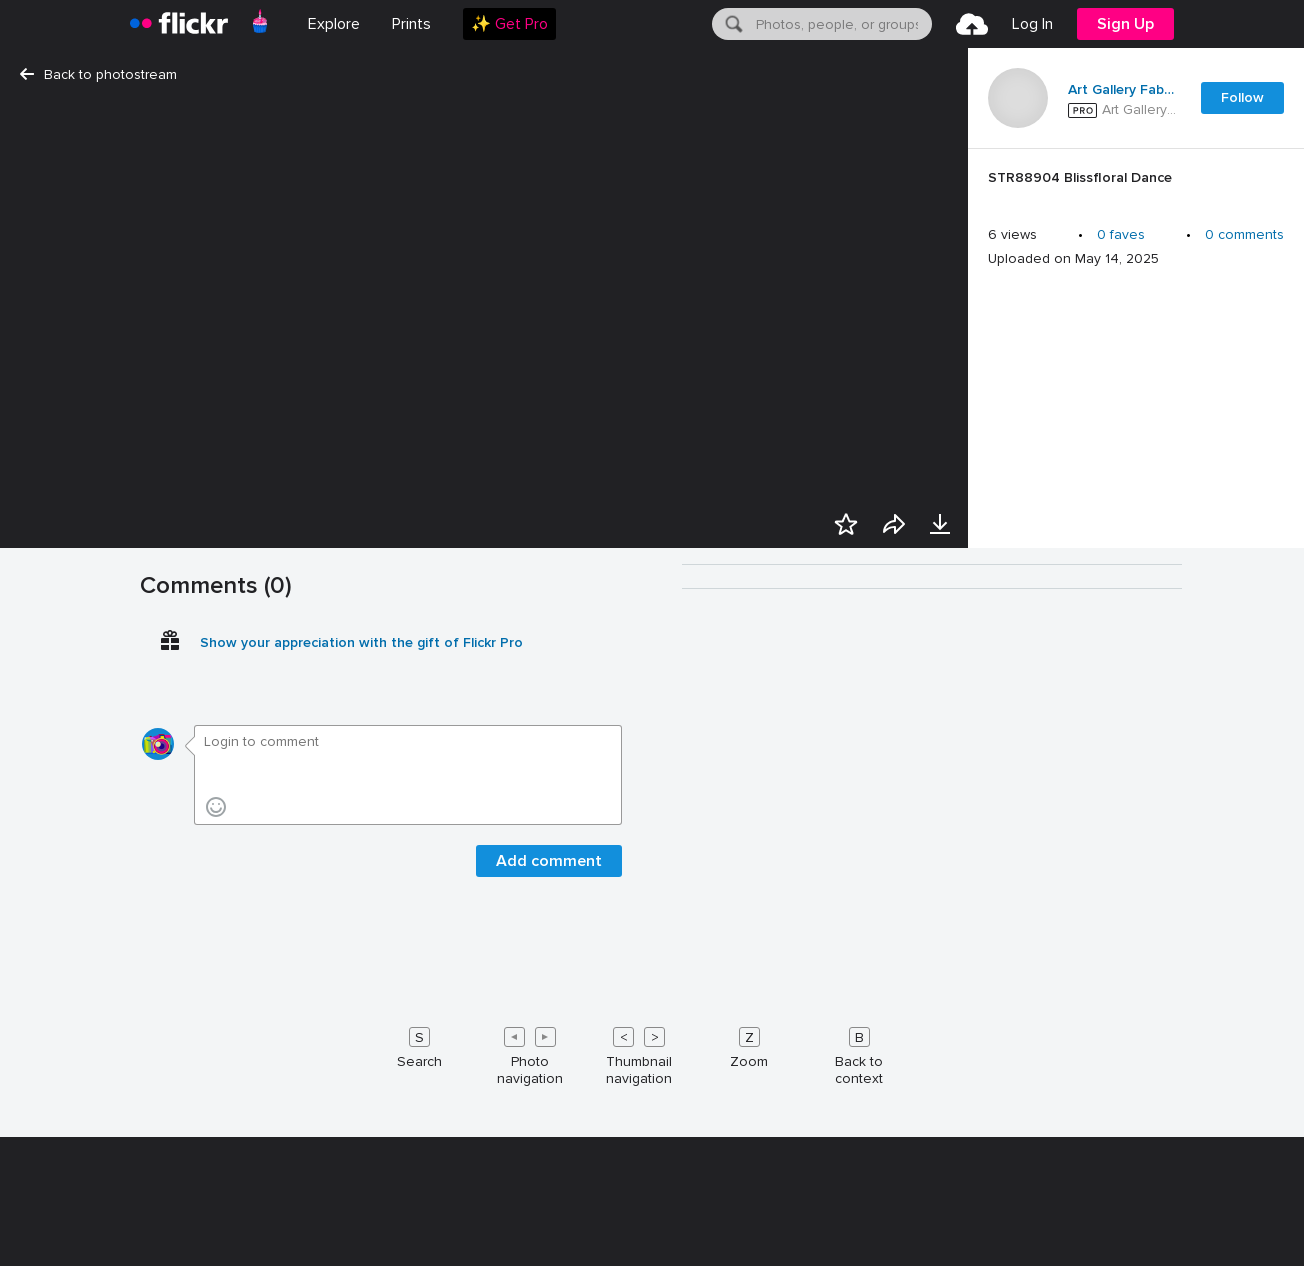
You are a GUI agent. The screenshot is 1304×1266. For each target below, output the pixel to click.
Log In (1032, 24)
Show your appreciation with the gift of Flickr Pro (361, 1238)
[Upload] (972, 24)
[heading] (179, 24)
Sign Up (1125, 24)
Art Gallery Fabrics (1122, 90)
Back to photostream (98, 74)
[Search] (732, 24)
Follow (1242, 97)
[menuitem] (411, 24)
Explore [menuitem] (334, 24)
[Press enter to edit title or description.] (1136, 183)
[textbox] (842, 24)
